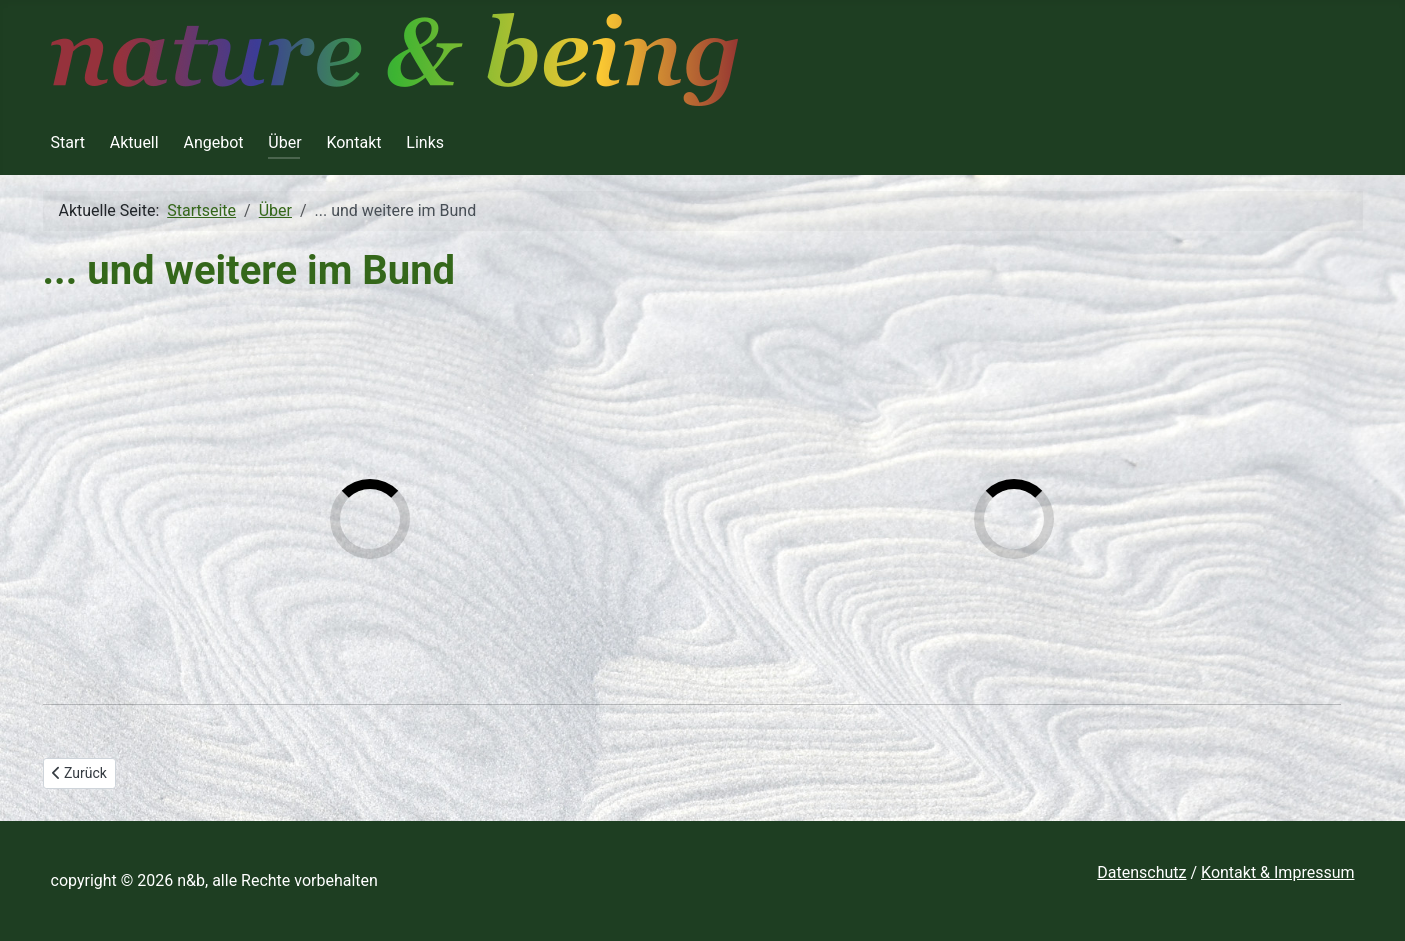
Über (284, 142)
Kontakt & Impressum (1277, 872)
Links (425, 142)
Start (68, 142)
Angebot (213, 142)
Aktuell (134, 142)
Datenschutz (1141, 872)
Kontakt (353, 142)
